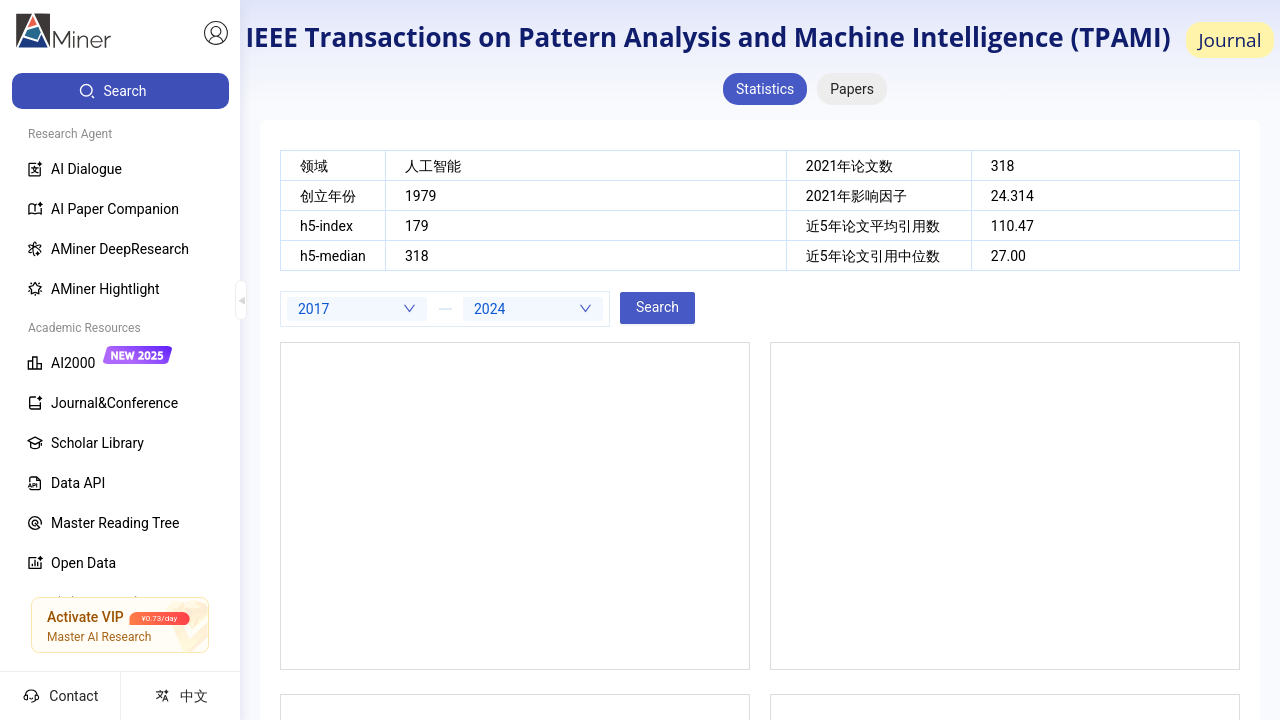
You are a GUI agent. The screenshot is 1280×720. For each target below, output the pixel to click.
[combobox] (357, 309)
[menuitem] (120, 91)
